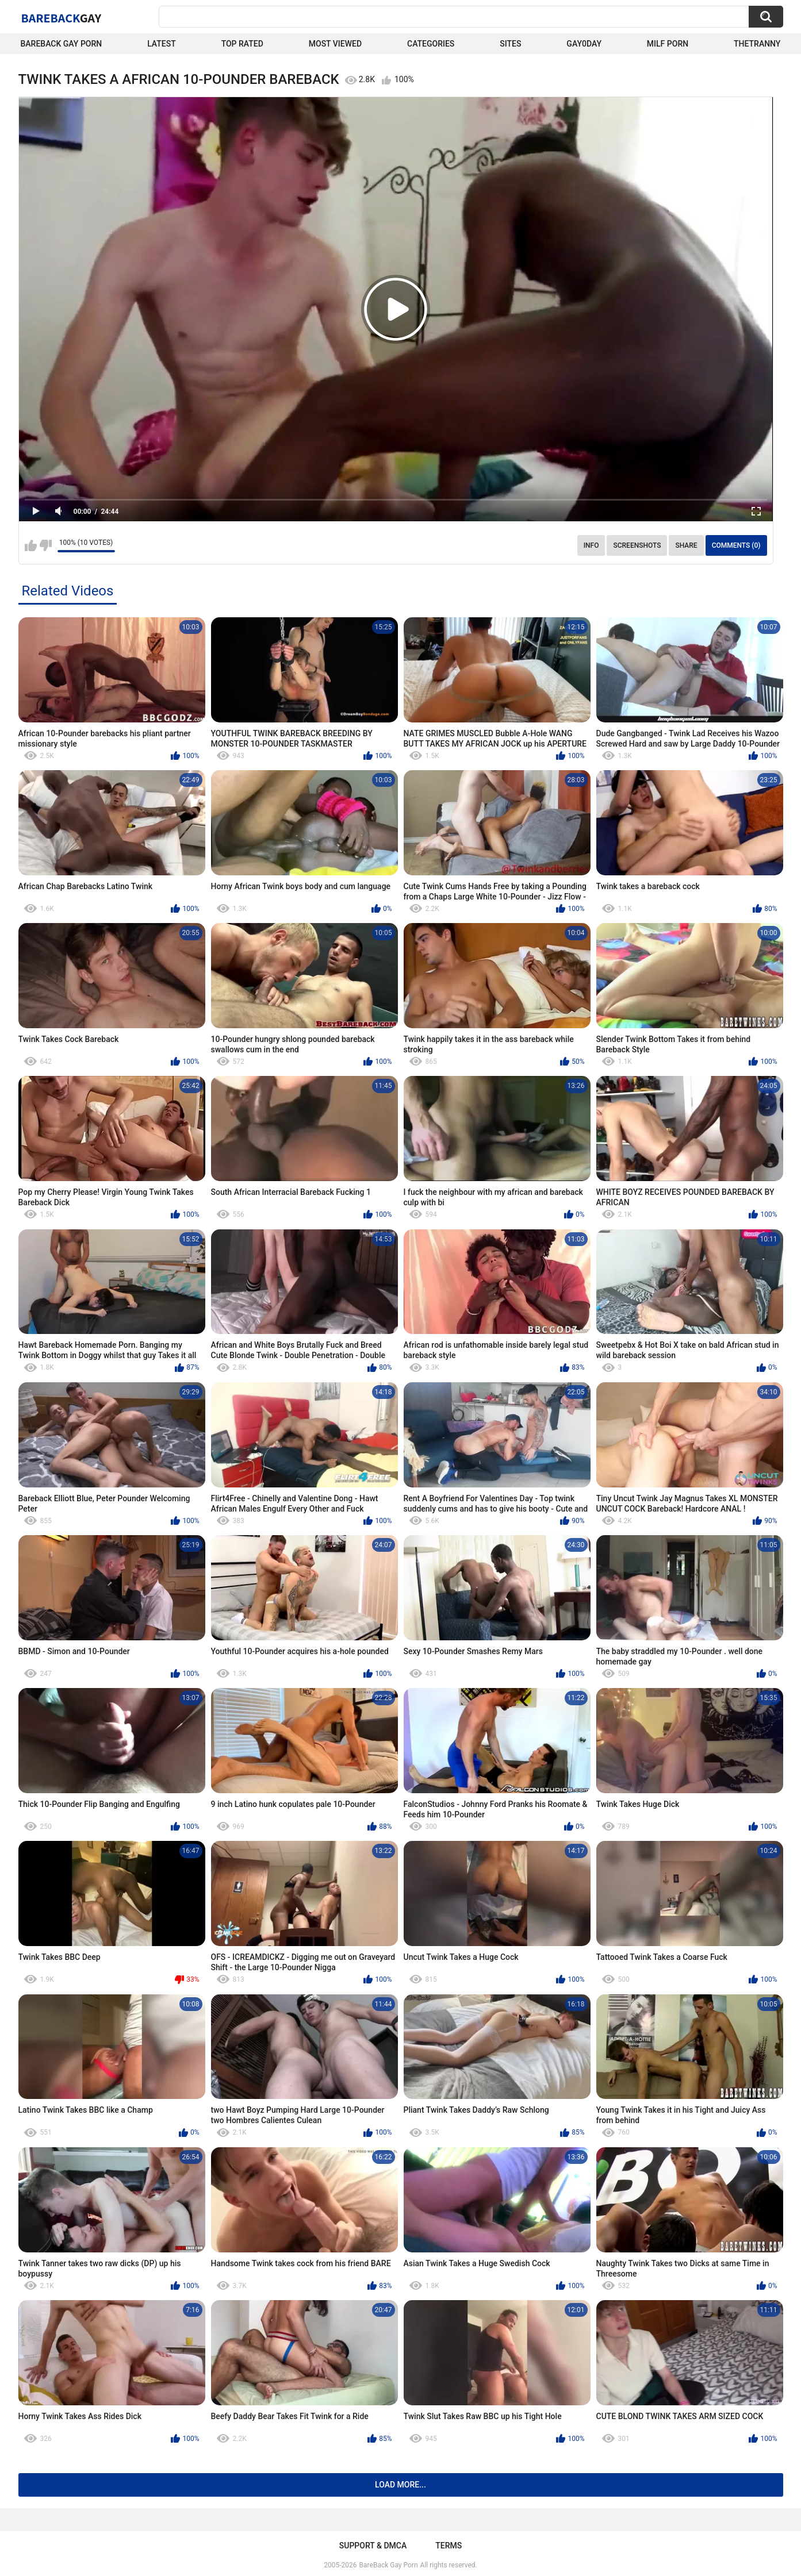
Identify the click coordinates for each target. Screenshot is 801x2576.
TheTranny (757, 43)
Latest (161, 43)
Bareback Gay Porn (61, 43)
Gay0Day (583, 43)
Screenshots (637, 545)
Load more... (400, 2484)
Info (591, 545)
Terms (448, 2545)
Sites (510, 43)
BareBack (61, 18)
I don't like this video (46, 545)
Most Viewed (335, 43)
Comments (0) (736, 545)
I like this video (31, 545)
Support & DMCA (373, 2545)
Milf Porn (667, 43)
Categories (430, 43)
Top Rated (242, 43)
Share (686, 545)
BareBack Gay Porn (388, 2565)
